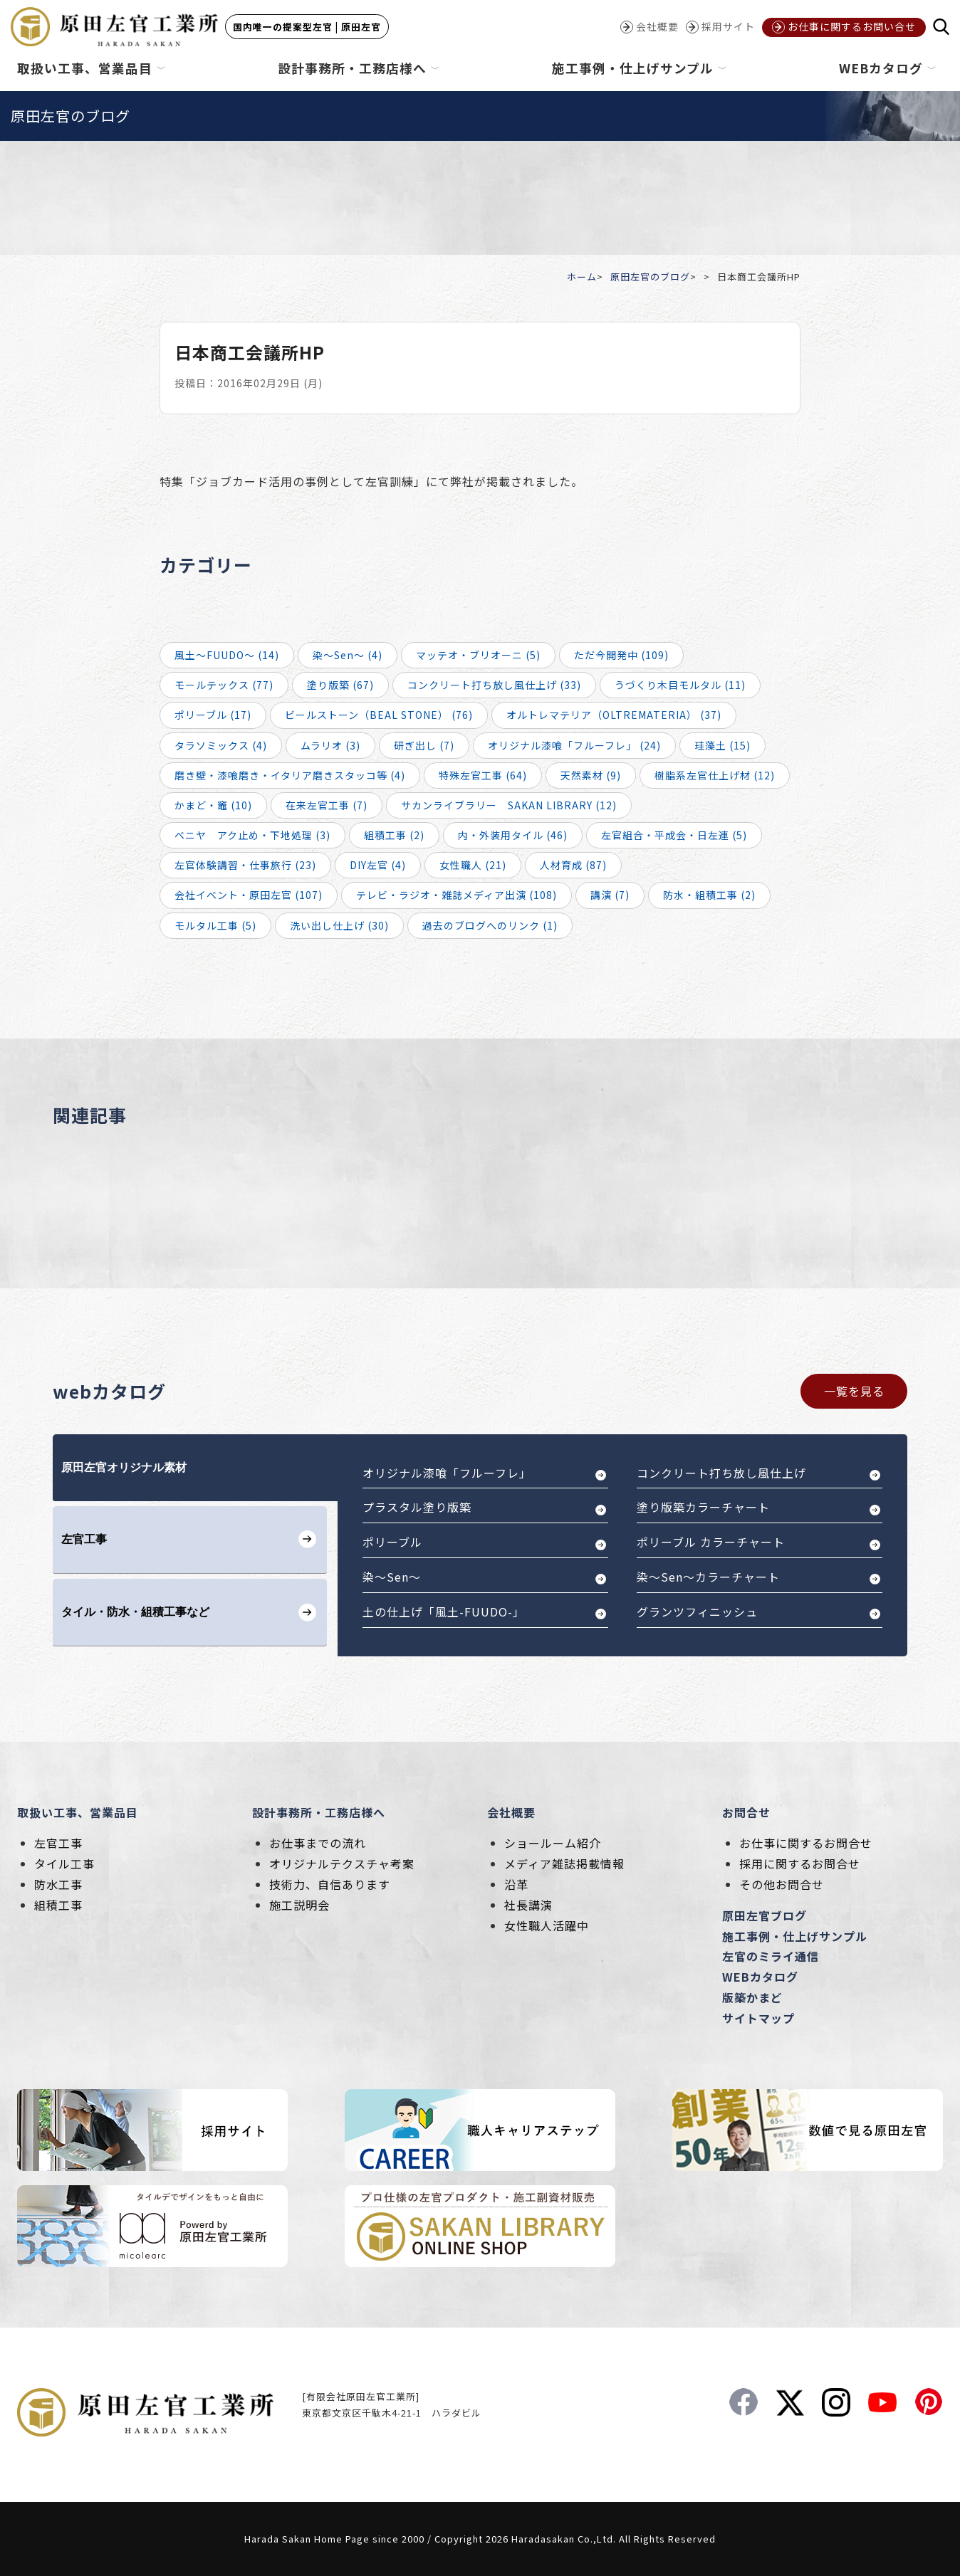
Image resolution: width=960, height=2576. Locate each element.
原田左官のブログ (650, 276)
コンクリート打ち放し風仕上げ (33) (494, 685)
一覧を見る (854, 1390)
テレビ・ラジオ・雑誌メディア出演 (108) (456, 895)
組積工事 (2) (394, 835)
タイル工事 (64, 1863)
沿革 (516, 1884)
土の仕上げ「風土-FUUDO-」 (443, 1611)
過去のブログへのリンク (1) (490, 925)
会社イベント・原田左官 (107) (248, 895)
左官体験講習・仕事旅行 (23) (245, 865)
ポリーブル (392, 1541)
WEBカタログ (760, 1976)
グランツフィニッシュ (697, 1611)
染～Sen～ (391, 1576)
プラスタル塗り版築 (416, 1506)
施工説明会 (299, 1904)
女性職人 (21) (472, 865)
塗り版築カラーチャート (703, 1506)
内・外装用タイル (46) (513, 835)
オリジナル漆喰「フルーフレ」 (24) (574, 745)
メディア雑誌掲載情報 (564, 1863)
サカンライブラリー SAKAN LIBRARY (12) (509, 805)
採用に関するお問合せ (799, 1863)
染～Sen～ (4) (347, 655)
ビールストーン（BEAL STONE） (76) (379, 715)
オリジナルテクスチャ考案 (341, 1863)
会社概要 (511, 1812)
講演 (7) (610, 895)
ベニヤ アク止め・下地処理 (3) (252, 835)
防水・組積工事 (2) (709, 895)
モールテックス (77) (223, 685)
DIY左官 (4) (378, 865)
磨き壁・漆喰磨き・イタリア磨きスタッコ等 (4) (289, 775)
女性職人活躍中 (546, 1925)
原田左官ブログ (764, 1915)
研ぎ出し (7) (424, 745)
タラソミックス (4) (220, 745)
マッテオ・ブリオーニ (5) (478, 655)
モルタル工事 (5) (215, 925)
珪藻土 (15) (722, 745)
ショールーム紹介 (552, 1842)
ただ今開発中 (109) (621, 655)
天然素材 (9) (590, 775)
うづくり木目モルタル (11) (680, 685)
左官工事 (58, 1842)
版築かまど (752, 1997)
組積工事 (58, 1904)
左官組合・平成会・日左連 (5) (674, 835)
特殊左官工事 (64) (483, 775)
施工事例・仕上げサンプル (794, 1936)
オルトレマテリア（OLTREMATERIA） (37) (613, 715)
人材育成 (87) (573, 865)
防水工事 (58, 1884)
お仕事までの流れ (317, 1842)
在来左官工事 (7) (326, 805)
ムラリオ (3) (330, 745)
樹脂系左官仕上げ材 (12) (714, 775)
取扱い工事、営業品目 (77, 1812)
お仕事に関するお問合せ (805, 1842)
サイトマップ (758, 2017)
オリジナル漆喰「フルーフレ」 (446, 1472)
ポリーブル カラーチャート (711, 1541)
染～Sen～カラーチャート (708, 1576)
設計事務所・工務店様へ (318, 1812)
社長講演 (528, 1904)
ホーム (582, 276)
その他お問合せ (781, 1884)
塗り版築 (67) (340, 685)
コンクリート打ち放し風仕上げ (721, 1472)
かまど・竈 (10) (213, 805)
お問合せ (746, 1812)
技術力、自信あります (329, 1884)
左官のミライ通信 (770, 1956)
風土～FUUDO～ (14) (226, 655)
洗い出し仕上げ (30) (339, 925)
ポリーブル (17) (212, 715)
